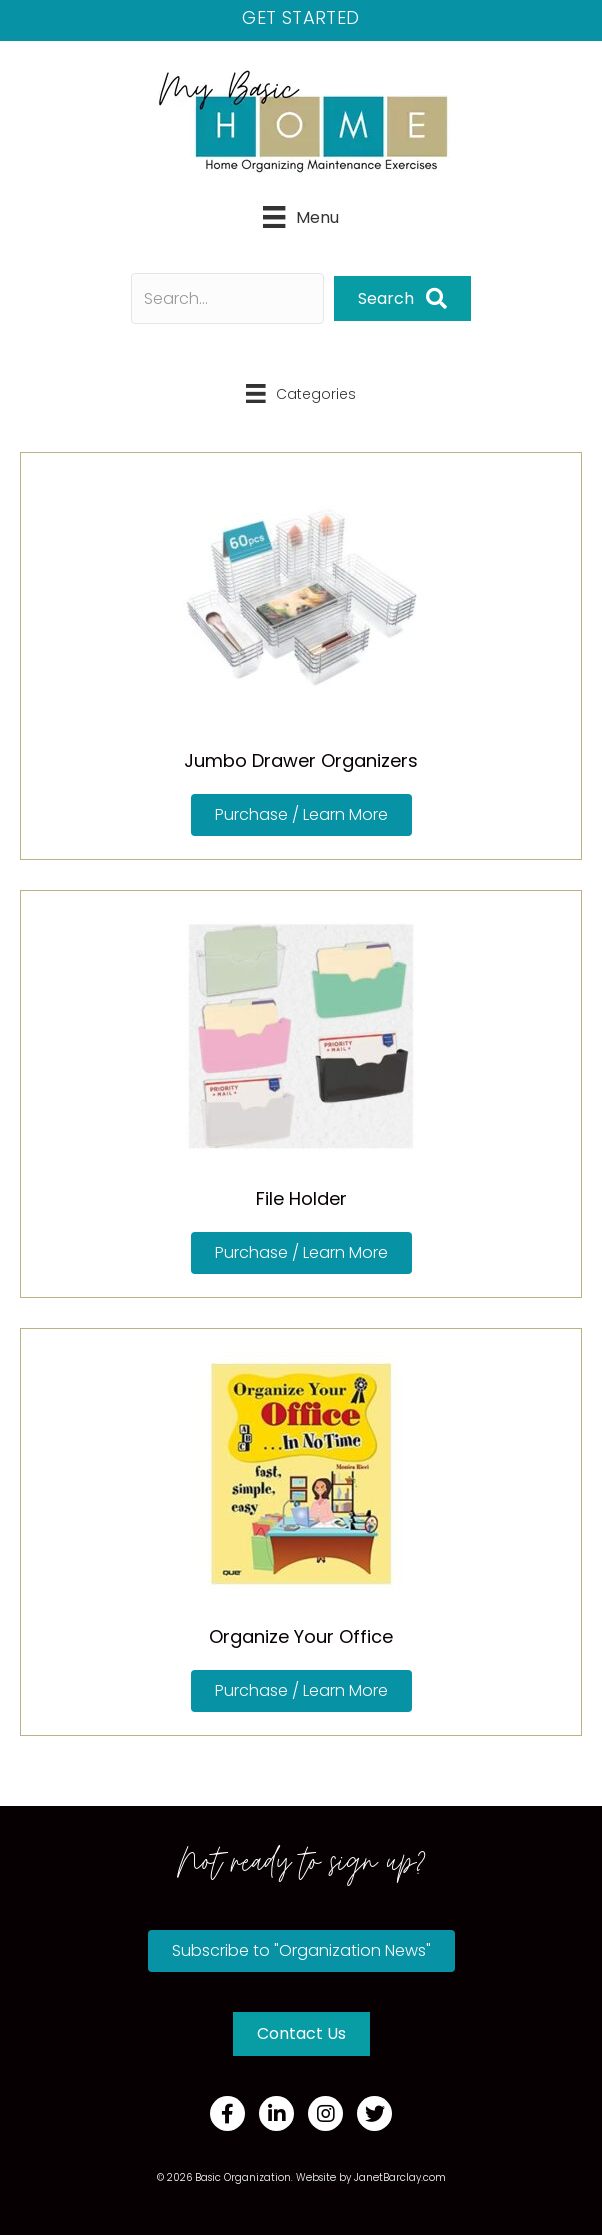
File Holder (301, 1198)
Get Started (300, 17)
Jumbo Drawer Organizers (301, 760)
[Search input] (227, 298)
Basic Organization (243, 2177)
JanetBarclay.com (400, 2177)
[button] (402, 298)
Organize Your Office (301, 1636)
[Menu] (300, 217)
